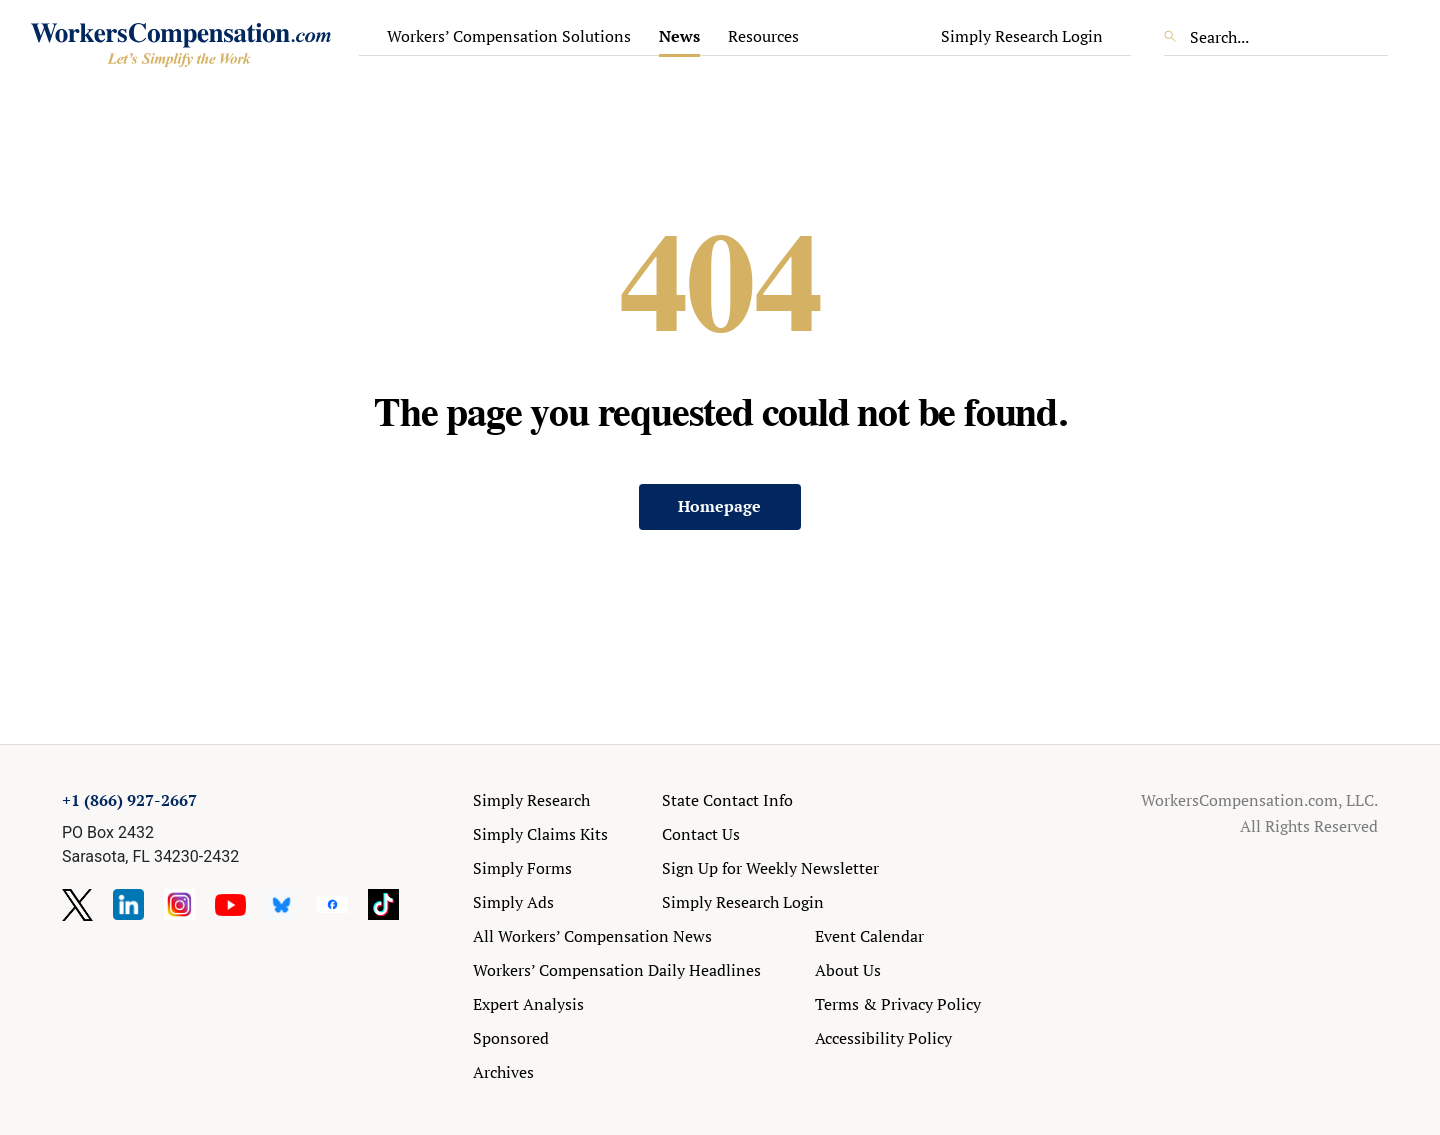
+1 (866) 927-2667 (129, 800)
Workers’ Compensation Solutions (509, 36)
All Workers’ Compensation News (592, 936)
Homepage (719, 506)
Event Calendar (869, 936)
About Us (848, 970)
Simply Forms (522, 868)
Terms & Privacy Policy (898, 1004)
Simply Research (531, 800)
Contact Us (701, 834)
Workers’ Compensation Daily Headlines (617, 970)
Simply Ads (513, 902)
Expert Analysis (528, 1004)
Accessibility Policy (883, 1038)
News (679, 36)
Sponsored (511, 1038)
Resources (763, 36)
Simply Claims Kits (540, 834)
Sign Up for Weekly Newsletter (770, 868)
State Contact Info (727, 800)
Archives (503, 1072)
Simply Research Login (1022, 36)
